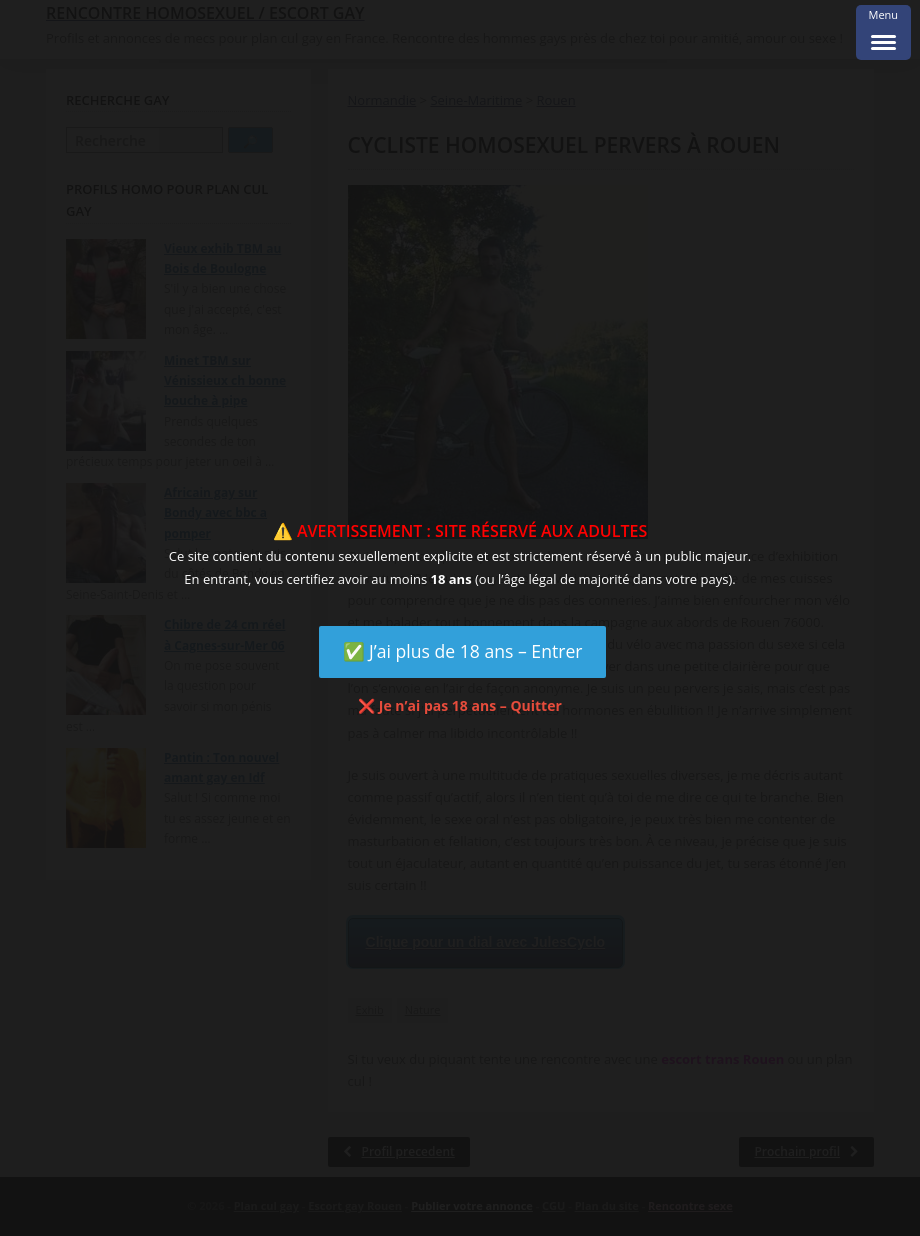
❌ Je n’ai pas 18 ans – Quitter (460, 705)
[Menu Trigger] (883, 32)
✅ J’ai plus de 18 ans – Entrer (463, 651)
